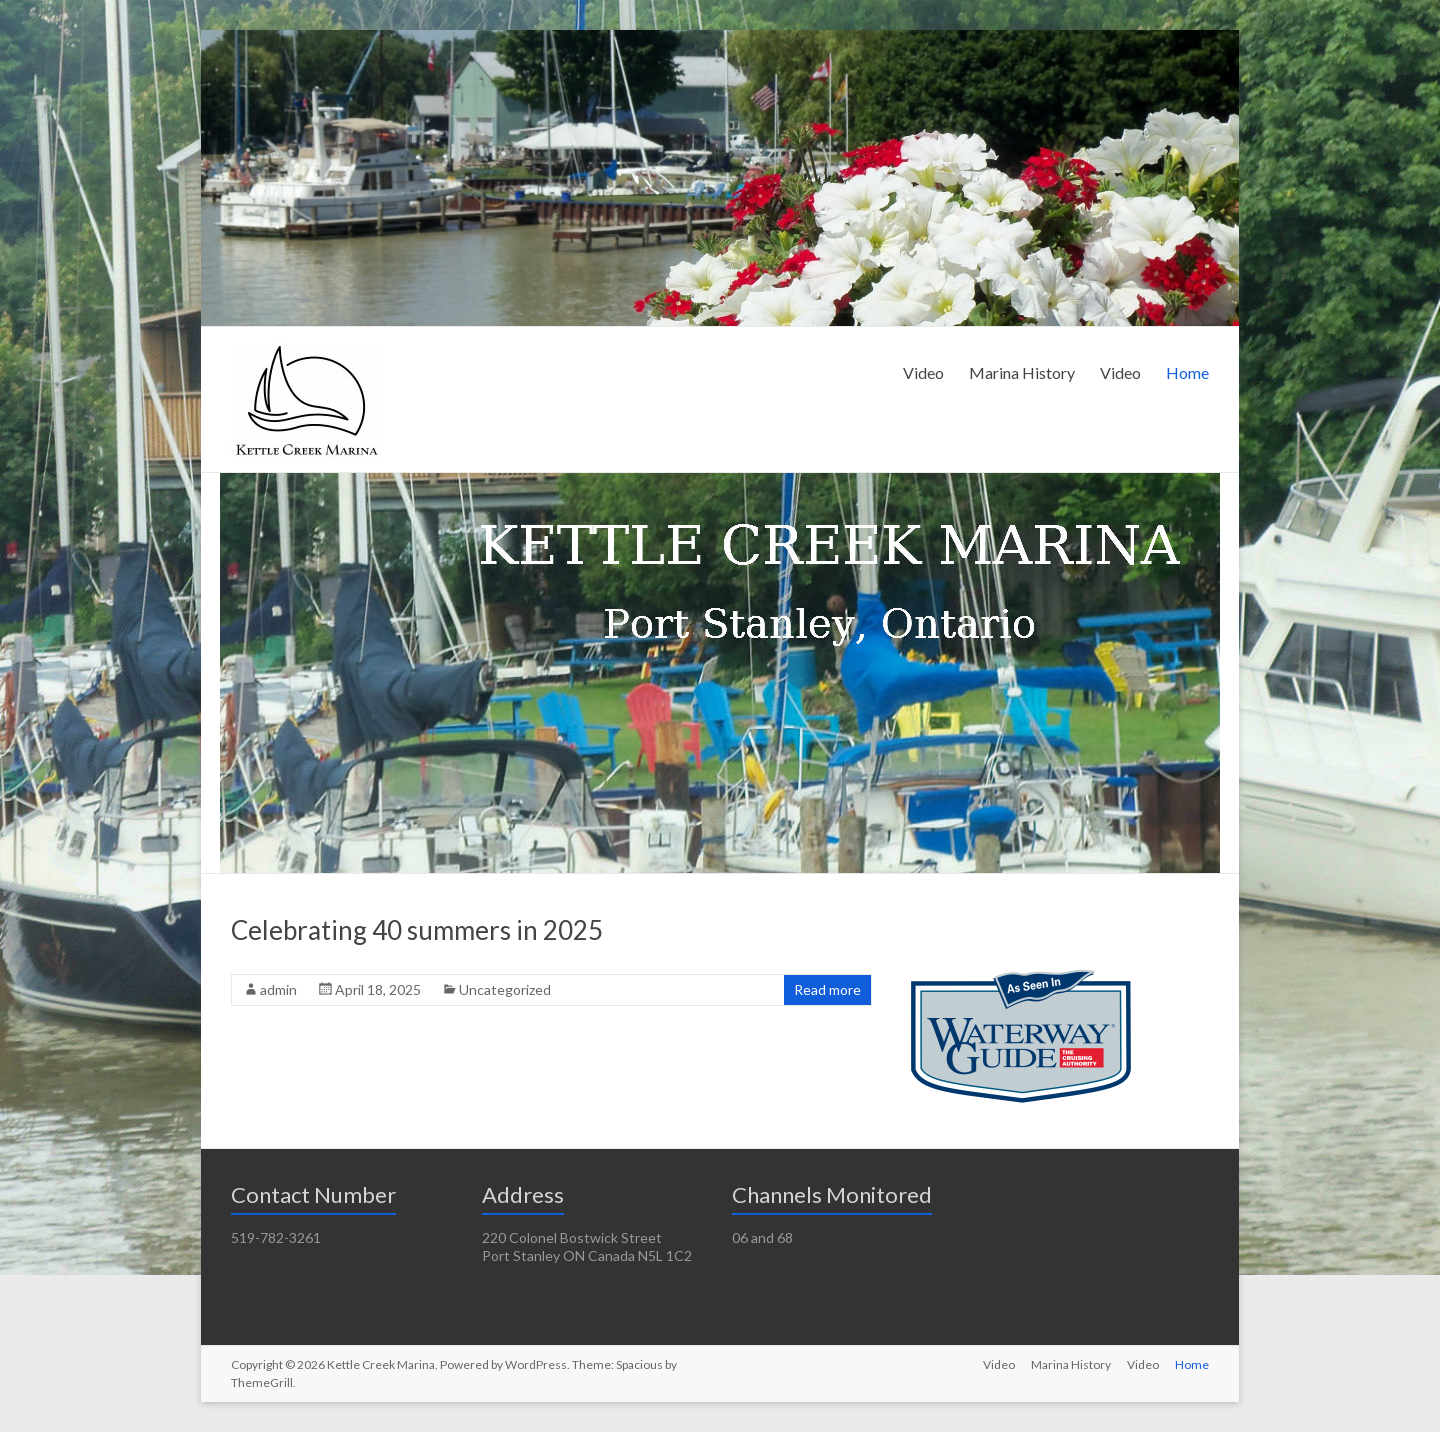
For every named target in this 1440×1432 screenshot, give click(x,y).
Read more (827, 989)
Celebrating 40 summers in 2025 (417, 930)
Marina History (1022, 372)
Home (1187, 372)
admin (278, 989)
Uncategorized (505, 989)
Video (923, 372)
